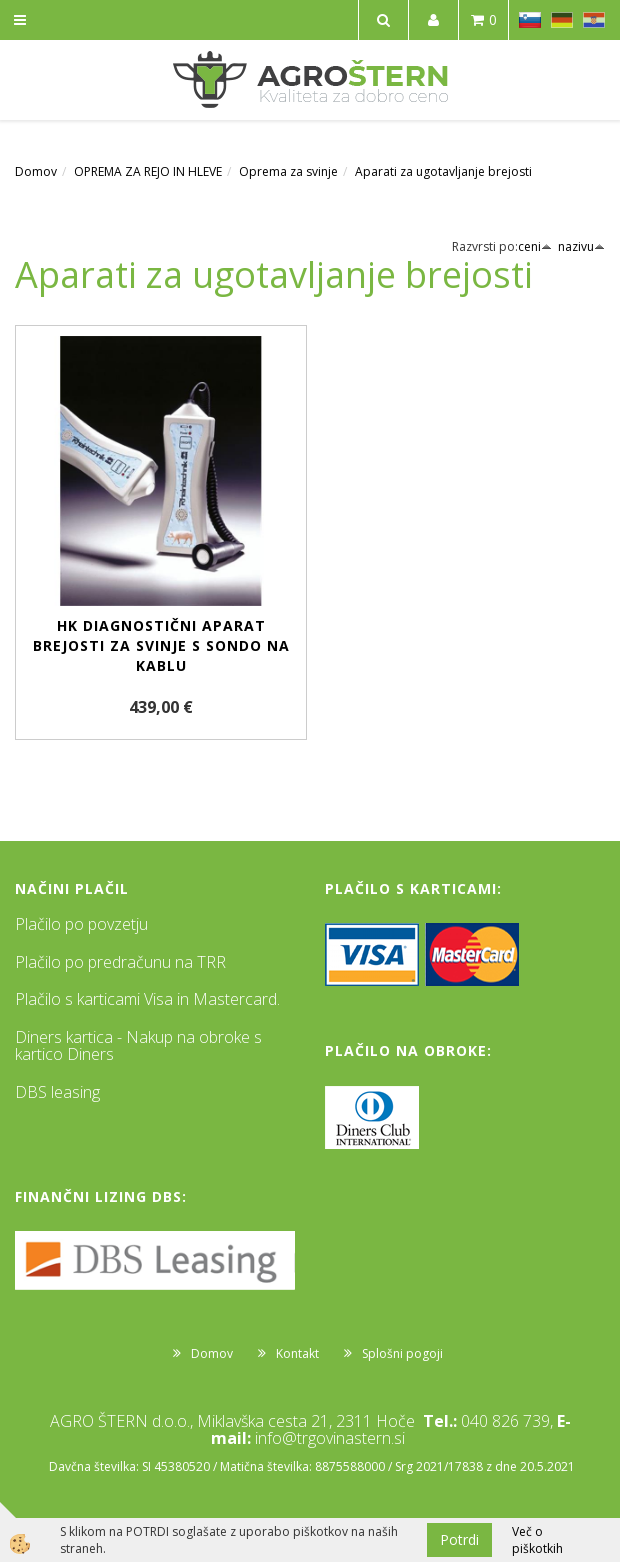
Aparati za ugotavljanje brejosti (443, 171)
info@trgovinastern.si (330, 1438)
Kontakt (297, 1353)
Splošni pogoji (402, 1353)
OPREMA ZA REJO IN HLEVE (148, 171)
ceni (535, 246)
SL (530, 20)
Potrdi (459, 1539)
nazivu (581, 246)
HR (594, 20)
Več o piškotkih (537, 1540)
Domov (36, 171)
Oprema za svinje (288, 171)
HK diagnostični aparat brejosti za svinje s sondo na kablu (161, 645)
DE (562, 20)
